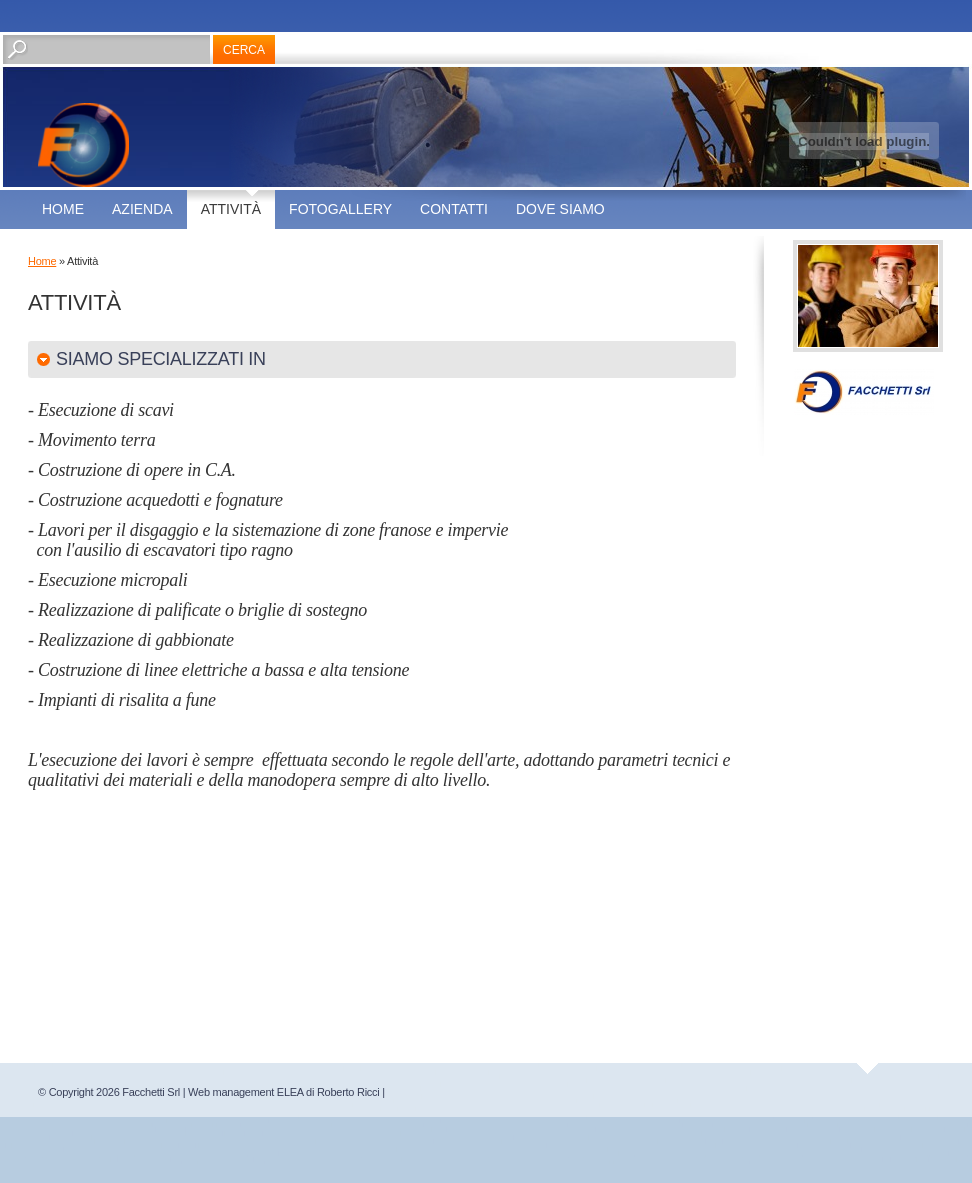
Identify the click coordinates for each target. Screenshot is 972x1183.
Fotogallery (340, 209)
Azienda (142, 209)
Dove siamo (560, 209)
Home (63, 209)
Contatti (454, 209)
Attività (231, 209)
